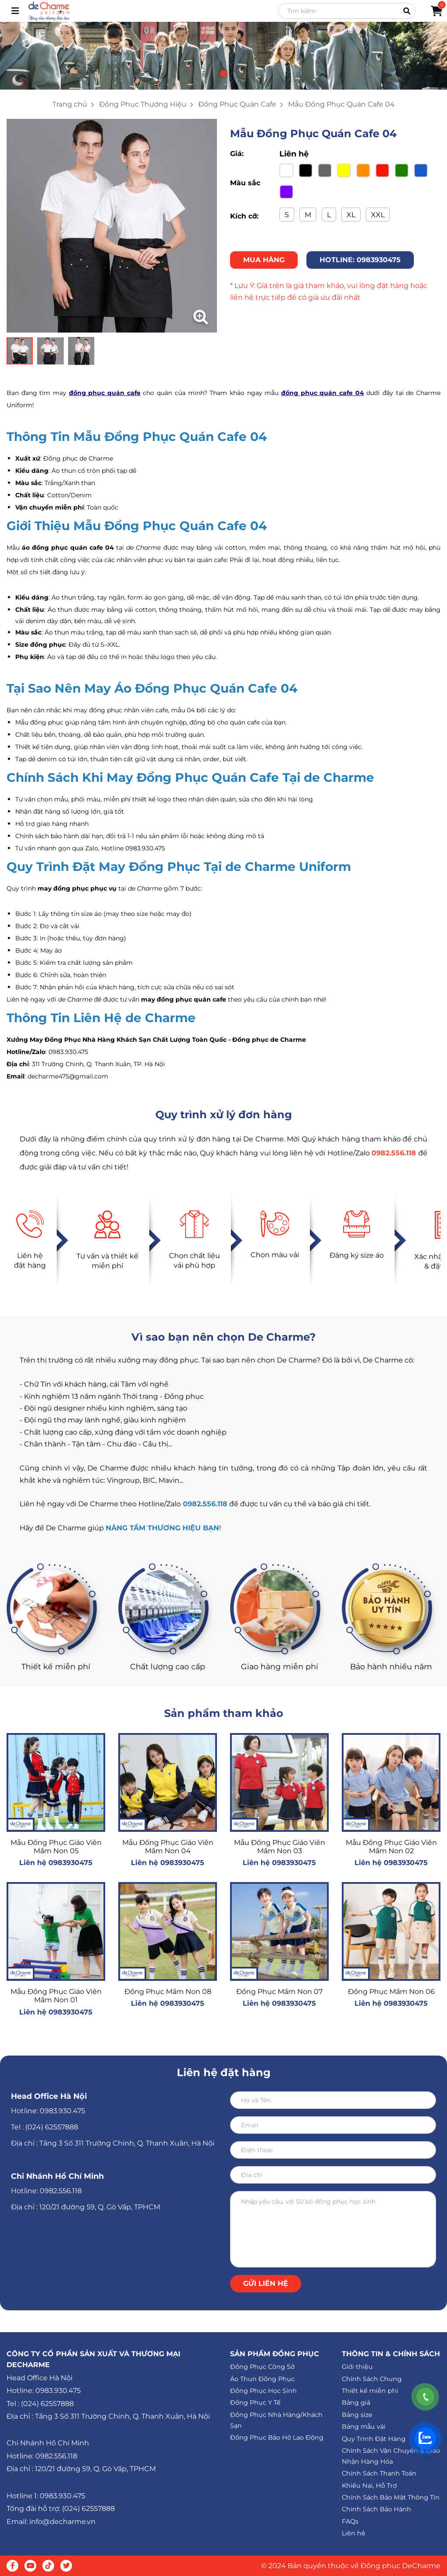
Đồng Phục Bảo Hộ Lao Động (276, 2437)
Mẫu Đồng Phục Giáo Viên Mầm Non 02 (391, 1846)
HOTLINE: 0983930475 (360, 260)
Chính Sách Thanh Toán (379, 2473)
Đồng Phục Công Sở (262, 2367)
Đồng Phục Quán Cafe (237, 104)
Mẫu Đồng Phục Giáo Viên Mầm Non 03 (279, 1846)
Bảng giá (356, 2402)
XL (351, 215)
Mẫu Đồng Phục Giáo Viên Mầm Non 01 (56, 1995)
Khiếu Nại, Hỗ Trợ (369, 2485)
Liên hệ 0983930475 (56, 1862)
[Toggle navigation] (15, 11)
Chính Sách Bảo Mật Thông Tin (391, 2497)
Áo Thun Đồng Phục (262, 2379)
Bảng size (357, 2415)
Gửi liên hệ (265, 2283)
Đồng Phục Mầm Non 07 (279, 1991)
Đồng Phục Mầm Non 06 (391, 1991)
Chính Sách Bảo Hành (376, 2509)
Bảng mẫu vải (363, 2426)
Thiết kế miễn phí (370, 2391)
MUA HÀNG (264, 260)
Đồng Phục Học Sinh (263, 2391)
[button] (223, 73)
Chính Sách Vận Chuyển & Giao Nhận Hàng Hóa (391, 2456)
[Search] (347, 11)
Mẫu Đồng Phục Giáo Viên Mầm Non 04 (167, 1846)
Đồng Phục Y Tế (255, 2402)
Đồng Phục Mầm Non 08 (167, 1991)
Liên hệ (353, 2533)
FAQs (350, 2521)
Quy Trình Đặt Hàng (374, 2439)
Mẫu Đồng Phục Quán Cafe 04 (341, 104)
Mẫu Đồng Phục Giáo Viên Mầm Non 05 (56, 1846)
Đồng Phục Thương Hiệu (142, 104)
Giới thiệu (357, 2367)
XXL (378, 215)
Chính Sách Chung (372, 2379)
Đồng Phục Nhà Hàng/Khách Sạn (276, 2420)
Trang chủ (69, 104)
